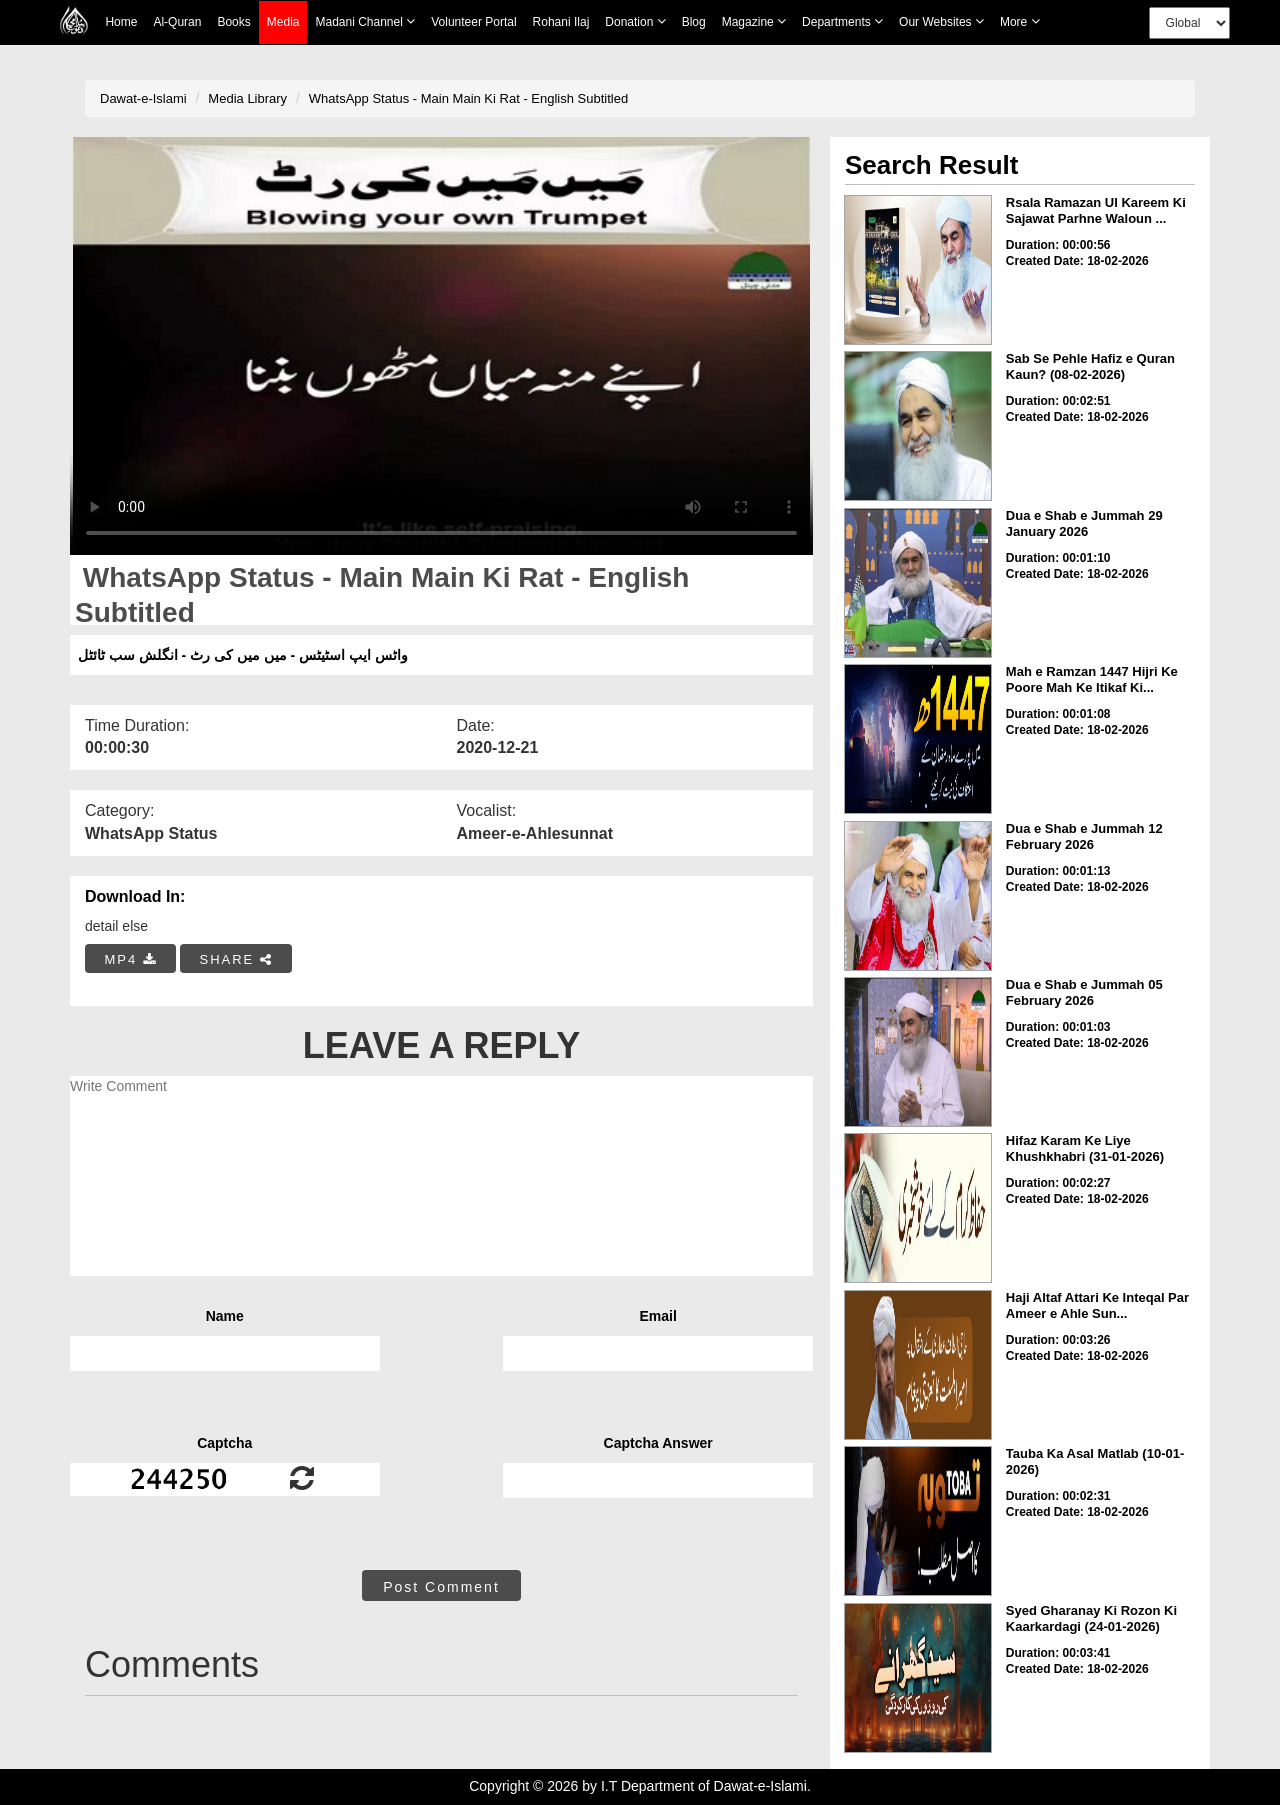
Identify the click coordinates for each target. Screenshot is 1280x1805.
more (1020, 21)
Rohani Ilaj (561, 22)
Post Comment (441, 1587)
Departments (842, 21)
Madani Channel (365, 21)
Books (233, 22)
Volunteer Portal (473, 22)
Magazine (754, 21)
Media (283, 22)
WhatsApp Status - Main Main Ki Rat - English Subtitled (468, 98)
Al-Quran (177, 22)
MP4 (131, 959)
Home (121, 22)
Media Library (247, 98)
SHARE (235, 959)
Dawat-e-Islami (143, 98)
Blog (694, 22)
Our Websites (941, 21)
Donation (635, 21)
